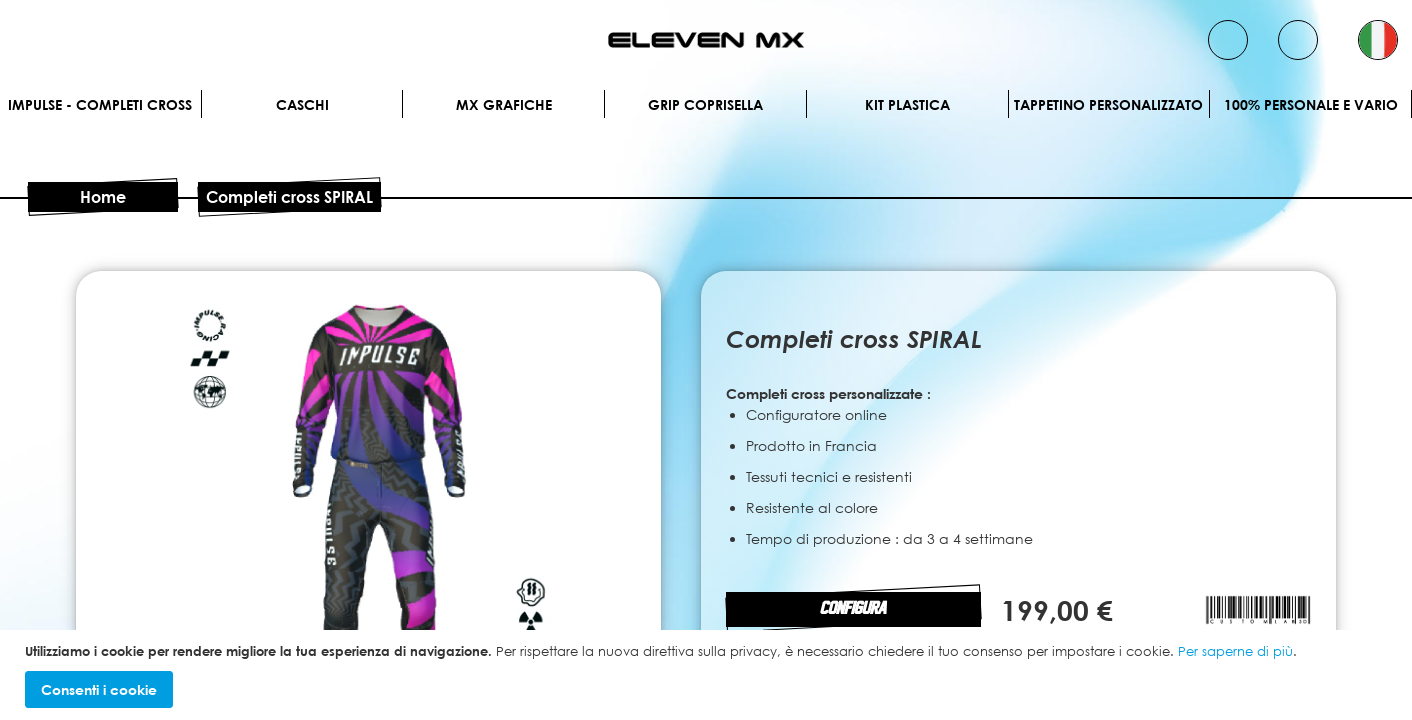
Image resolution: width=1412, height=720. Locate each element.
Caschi (302, 104)
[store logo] (706, 40)
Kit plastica (907, 104)
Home (103, 197)
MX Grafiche (504, 104)
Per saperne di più (1235, 651)
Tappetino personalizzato (1108, 104)
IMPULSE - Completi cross (100, 104)
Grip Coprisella (705, 104)
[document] (708, 675)
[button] (1378, 40)
